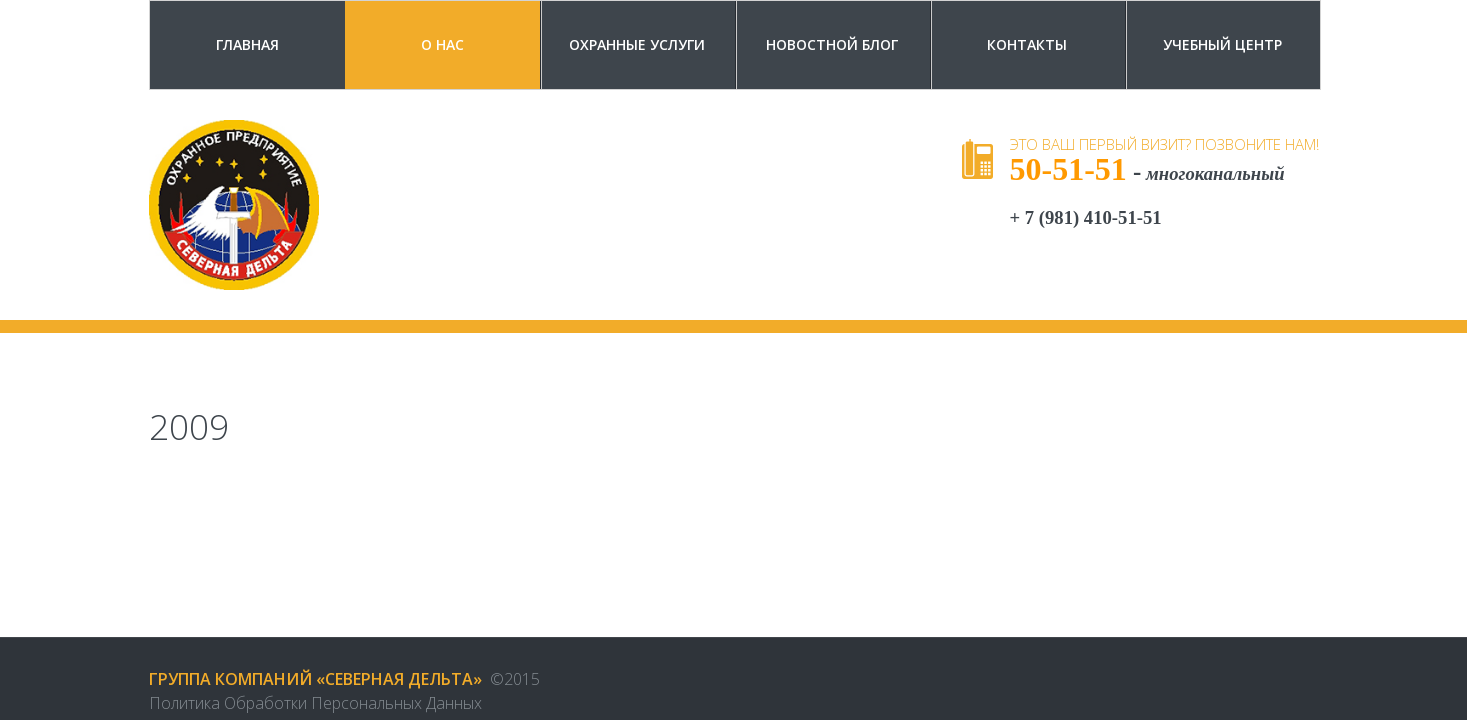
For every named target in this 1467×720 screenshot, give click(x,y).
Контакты (1027, 44)
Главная (247, 44)
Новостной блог (832, 44)
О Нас (442, 44)
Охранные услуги (637, 44)
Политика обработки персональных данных (315, 703)
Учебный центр (1222, 44)
